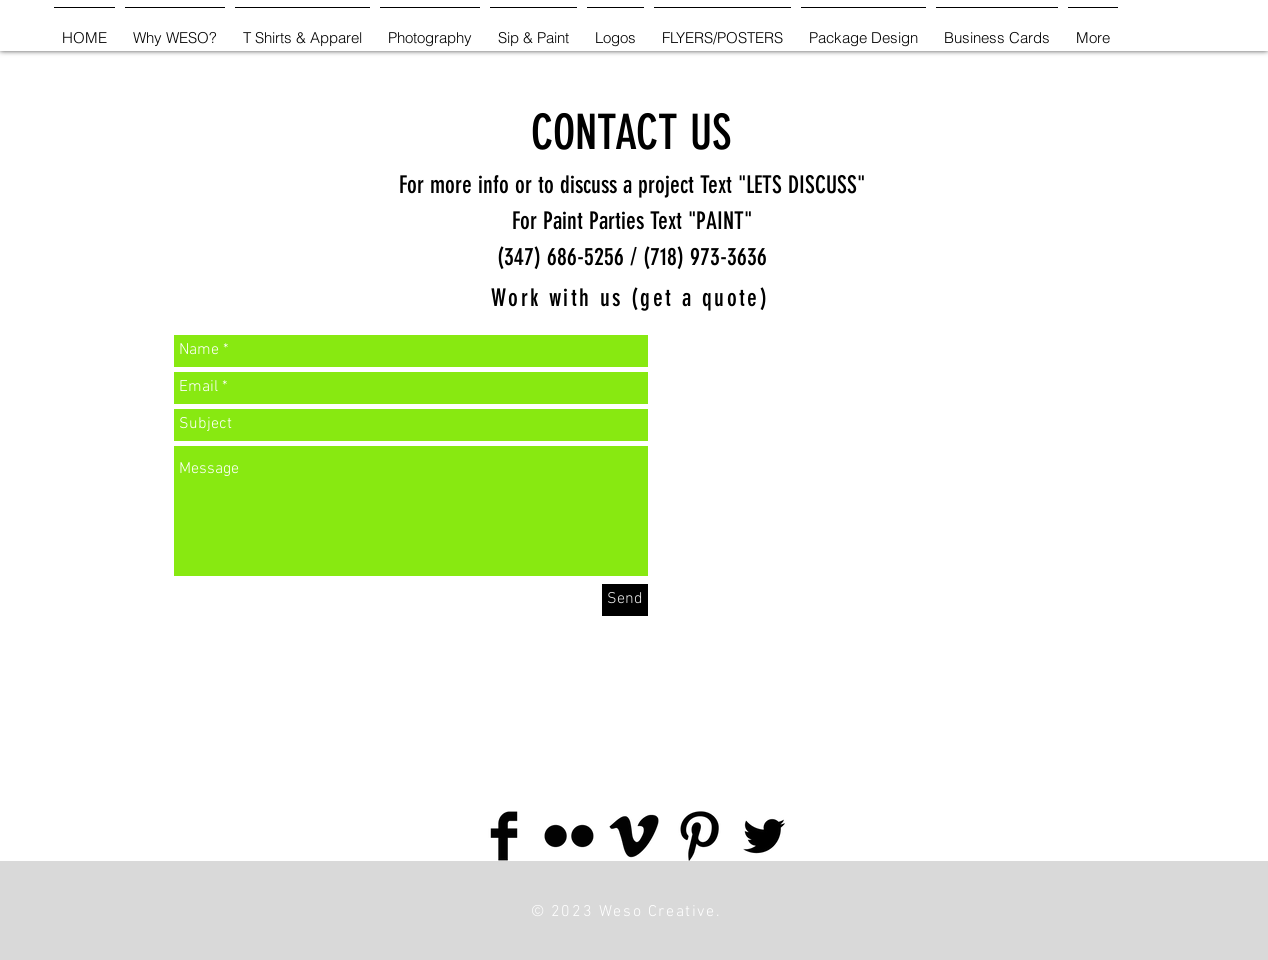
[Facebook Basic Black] (504, 836)
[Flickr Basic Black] (569, 836)
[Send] (625, 600)
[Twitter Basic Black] (764, 836)
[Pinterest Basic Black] (699, 836)
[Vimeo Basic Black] (634, 836)
